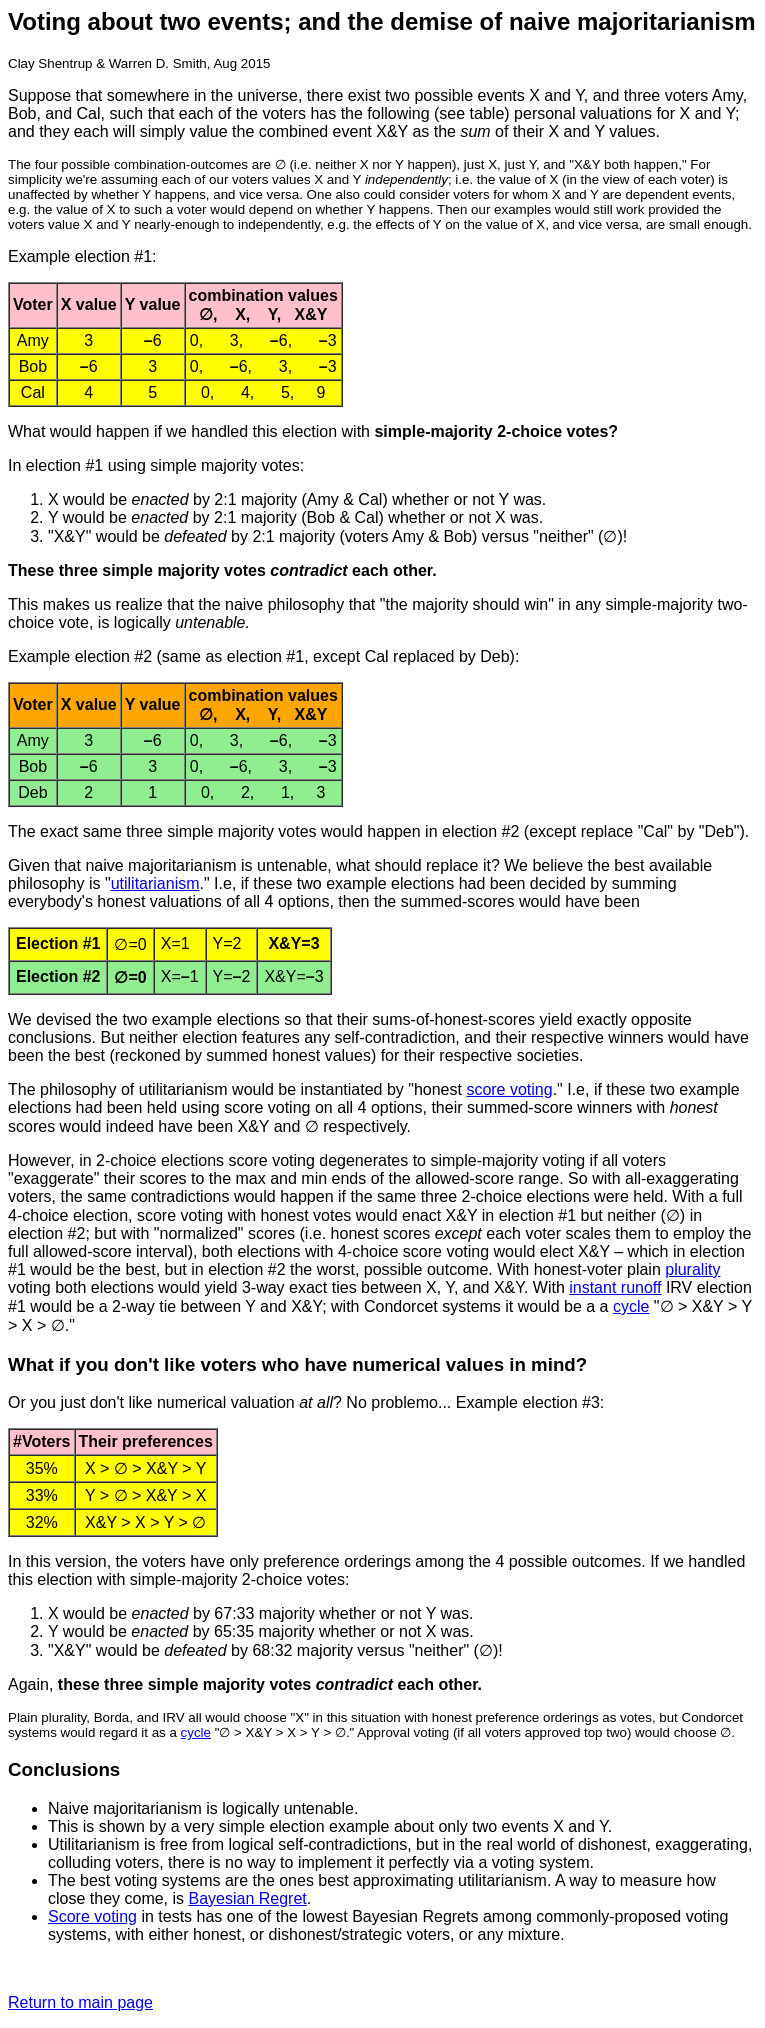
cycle (631, 1306)
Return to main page (80, 2002)
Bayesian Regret (248, 1898)
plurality (692, 1269)
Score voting (92, 1916)
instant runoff (615, 1287)
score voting (509, 1089)
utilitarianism (155, 883)
